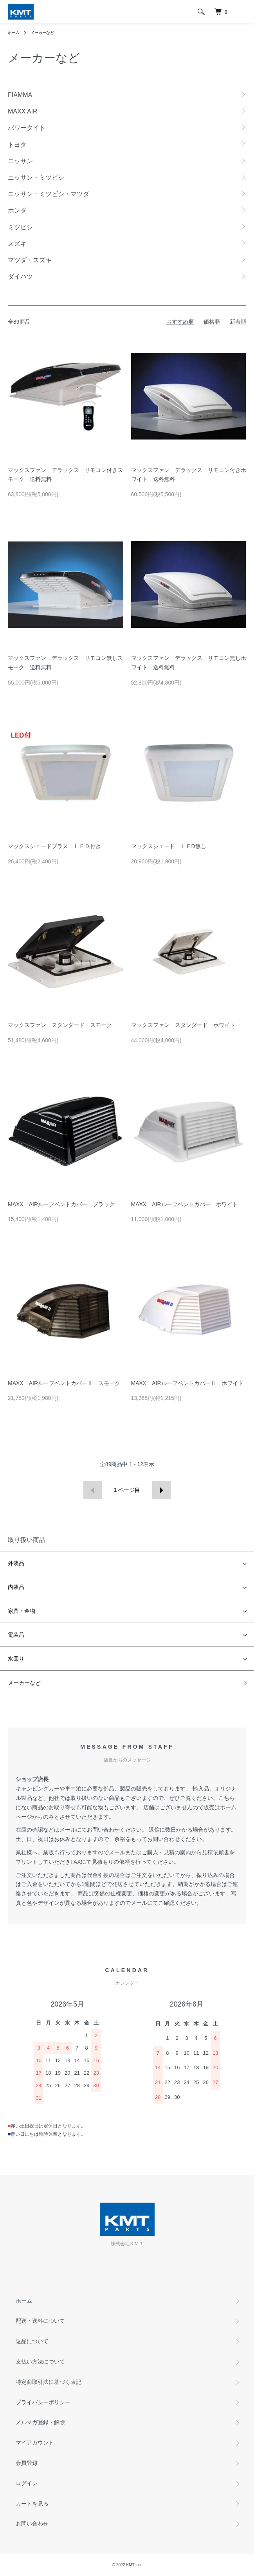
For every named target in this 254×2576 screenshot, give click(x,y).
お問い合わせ (32, 2523)
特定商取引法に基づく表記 (48, 2382)
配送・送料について (40, 2321)
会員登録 (27, 2463)
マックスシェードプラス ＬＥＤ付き (54, 846)
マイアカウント (35, 2442)
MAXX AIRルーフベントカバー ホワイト (184, 1204)
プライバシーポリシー (43, 2402)
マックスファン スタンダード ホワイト (183, 1025)
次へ (161, 1490)
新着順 (238, 322)
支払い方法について (40, 2361)
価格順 (212, 322)
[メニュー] (242, 11)
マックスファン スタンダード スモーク (60, 1025)
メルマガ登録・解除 (40, 2422)
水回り (16, 1658)
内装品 (16, 1587)
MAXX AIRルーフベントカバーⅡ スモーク (64, 1383)
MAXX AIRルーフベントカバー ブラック (61, 1204)
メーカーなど (42, 33)
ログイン (27, 2483)
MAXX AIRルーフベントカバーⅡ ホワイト (187, 1383)
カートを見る (32, 2503)
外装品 (16, 1563)
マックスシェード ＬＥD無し (168, 846)
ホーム (14, 33)
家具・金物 (21, 1611)
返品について (32, 2341)
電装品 (16, 1635)
